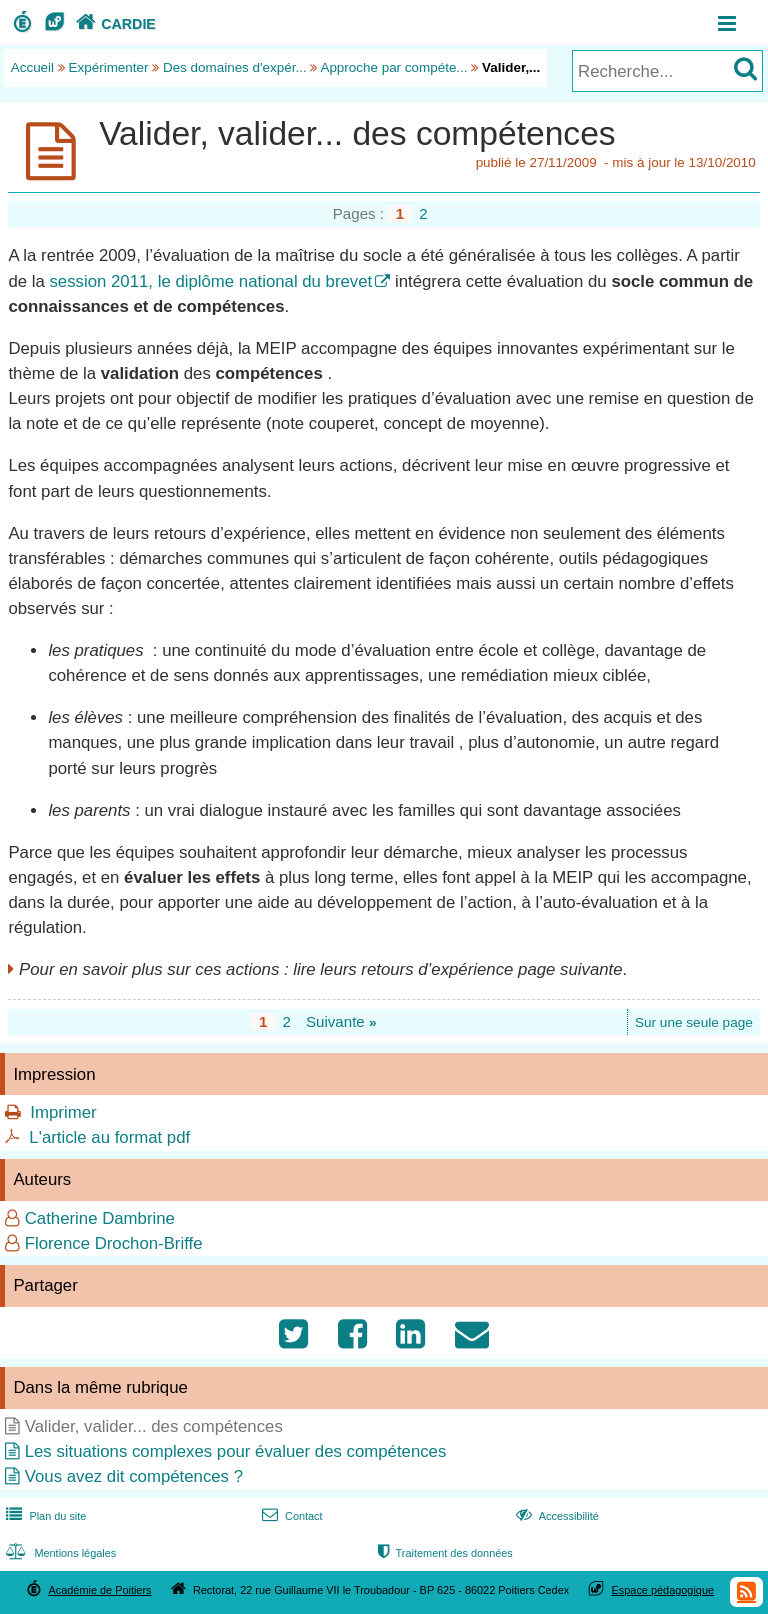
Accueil (32, 67)
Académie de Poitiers (99, 1590)
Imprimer (63, 1112)
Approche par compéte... (393, 67)
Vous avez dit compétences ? (134, 1476)
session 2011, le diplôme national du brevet (210, 281)
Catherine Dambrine (100, 1218)
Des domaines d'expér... (235, 67)
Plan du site (44, 1516)
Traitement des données (443, 1553)
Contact (290, 1516)
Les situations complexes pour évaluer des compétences (236, 1451)
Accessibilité (555, 1516)
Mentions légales (59, 1553)
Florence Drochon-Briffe (114, 1243)
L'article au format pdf (109, 1137)
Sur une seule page (694, 1022)
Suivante (341, 1021)
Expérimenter (109, 67)
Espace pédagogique (663, 1590)
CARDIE (113, 24)
